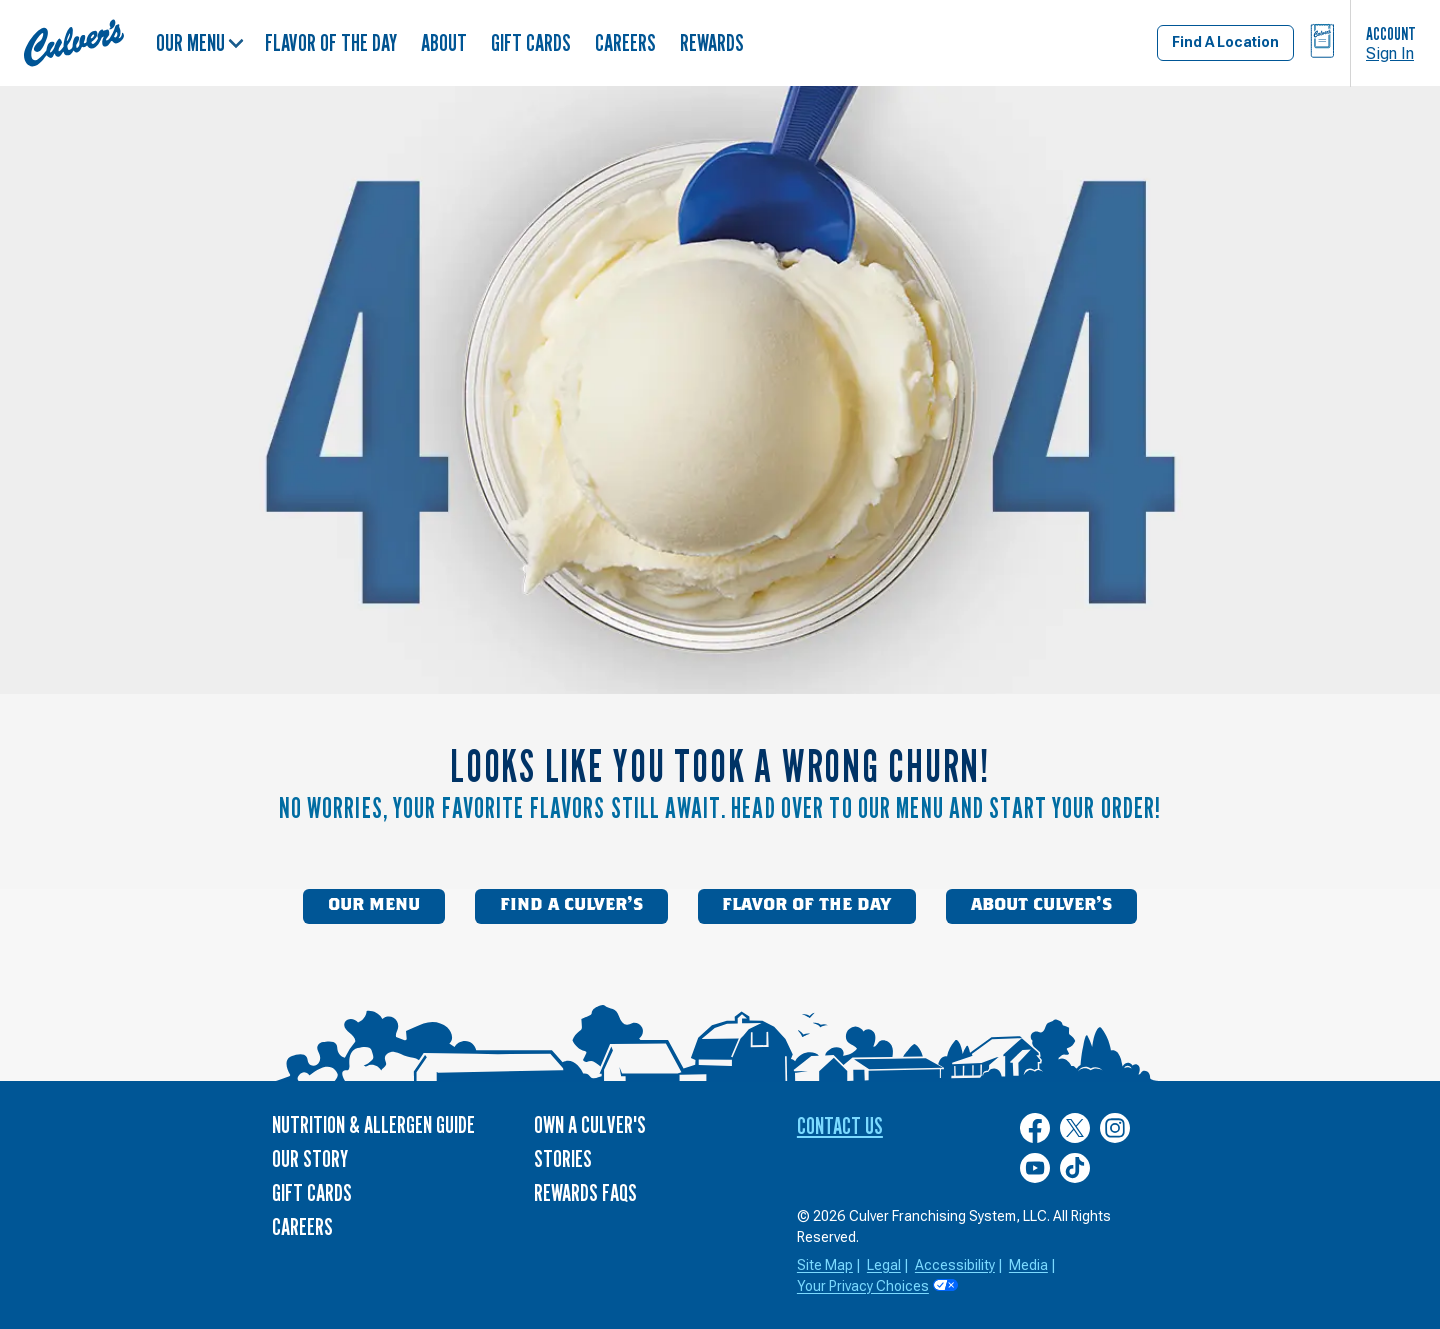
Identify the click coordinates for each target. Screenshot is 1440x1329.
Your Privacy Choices (863, 1286)
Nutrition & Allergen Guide (373, 1124)
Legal (884, 1265)
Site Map (825, 1265)
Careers (625, 42)
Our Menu (200, 42)
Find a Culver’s (571, 905)
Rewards (712, 42)
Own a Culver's (590, 1124)
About (444, 42)
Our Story (310, 1158)
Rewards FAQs (585, 1192)
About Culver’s (1041, 905)
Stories (563, 1158)
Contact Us (840, 1125)
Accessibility (955, 1265)
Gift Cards (531, 42)
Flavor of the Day (331, 42)
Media (1028, 1265)
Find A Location (1225, 42)
